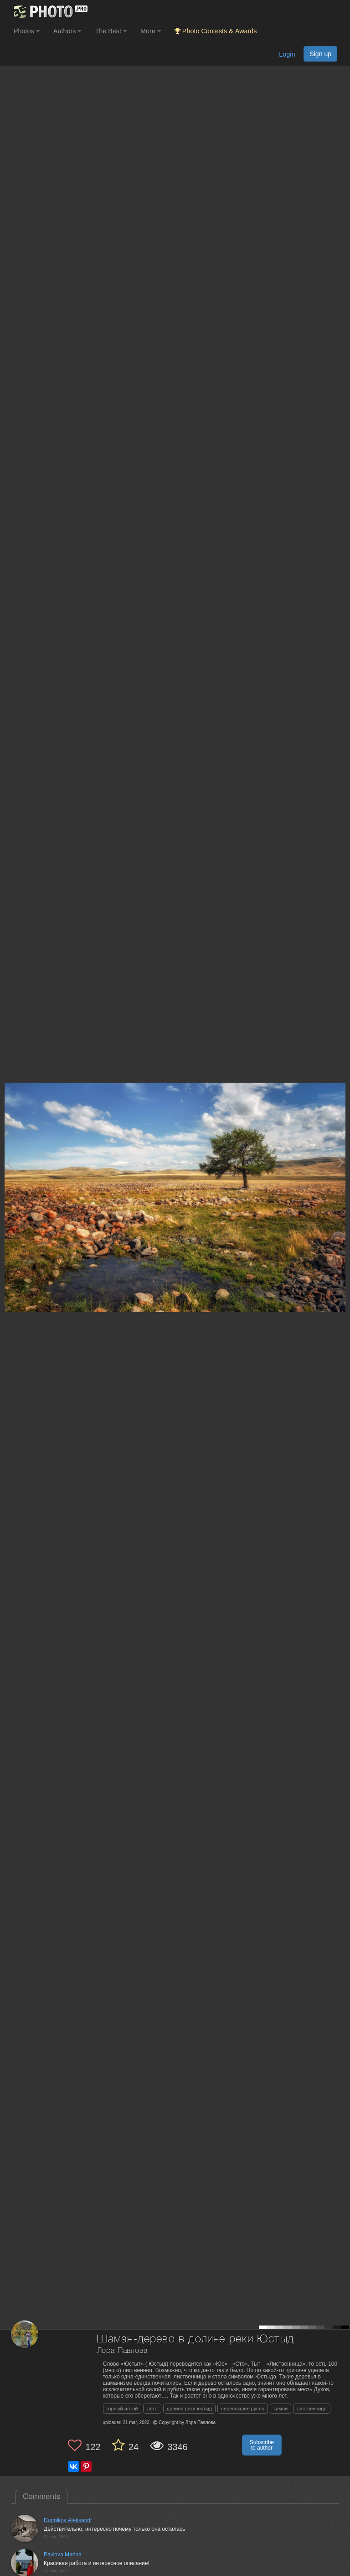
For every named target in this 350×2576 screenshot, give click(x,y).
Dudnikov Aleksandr (68, 2520)
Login (287, 54)
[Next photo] (341, 1162)
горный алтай (122, 2408)
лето (152, 2408)
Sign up (320, 54)
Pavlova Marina (63, 2554)
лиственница (312, 2408)
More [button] (150, 31)
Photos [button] (27, 31)
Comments (41, 2496)
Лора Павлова (122, 2350)
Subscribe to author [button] (262, 2445)
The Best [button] (111, 31)
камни (280, 2408)
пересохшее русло (242, 2408)
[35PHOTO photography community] (49, 12)
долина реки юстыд (189, 2408)
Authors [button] (67, 31)
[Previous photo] (8, 1162)
